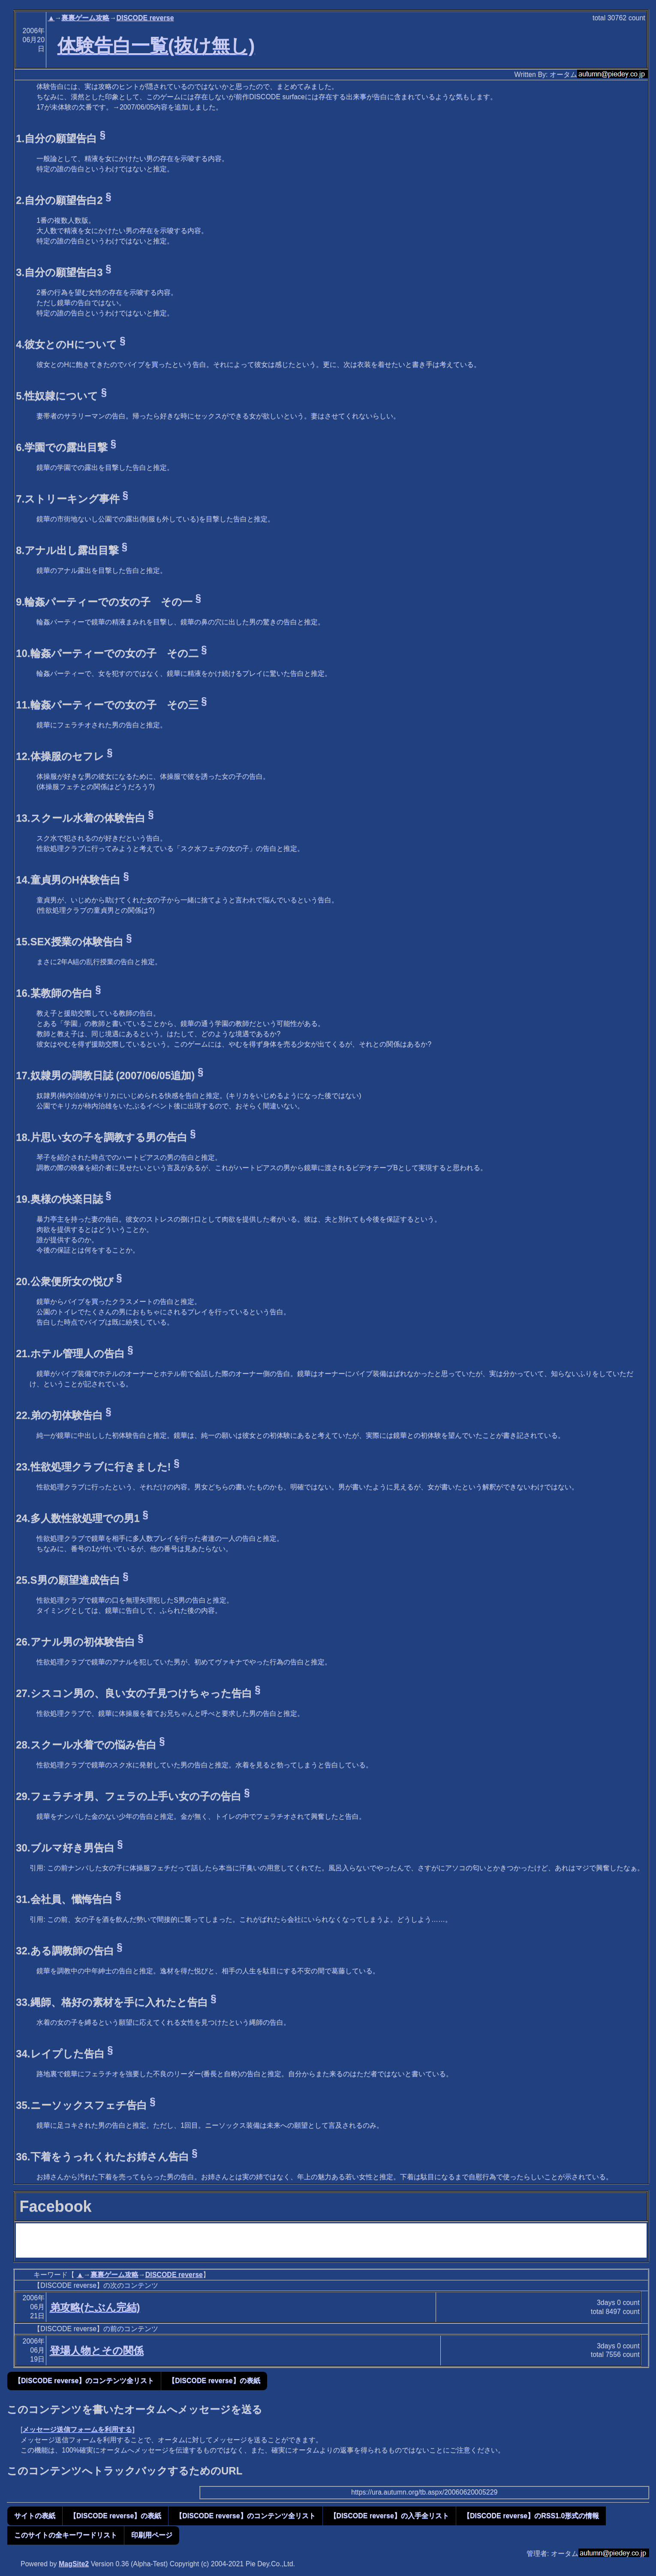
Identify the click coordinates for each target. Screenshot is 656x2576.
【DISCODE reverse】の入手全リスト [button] (389, 2515)
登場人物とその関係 (97, 2350)
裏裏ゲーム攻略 (85, 17)
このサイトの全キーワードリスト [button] (65, 2535)
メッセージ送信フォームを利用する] (78, 2429)
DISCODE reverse (145, 17)
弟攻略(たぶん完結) (95, 2307)
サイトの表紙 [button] (34, 2515)
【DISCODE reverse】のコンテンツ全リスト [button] (84, 2380)
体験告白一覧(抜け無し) (156, 45)
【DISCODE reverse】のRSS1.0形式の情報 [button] (531, 2515)
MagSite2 (74, 2563)
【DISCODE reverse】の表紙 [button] (214, 2380)
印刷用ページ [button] (151, 2535)
